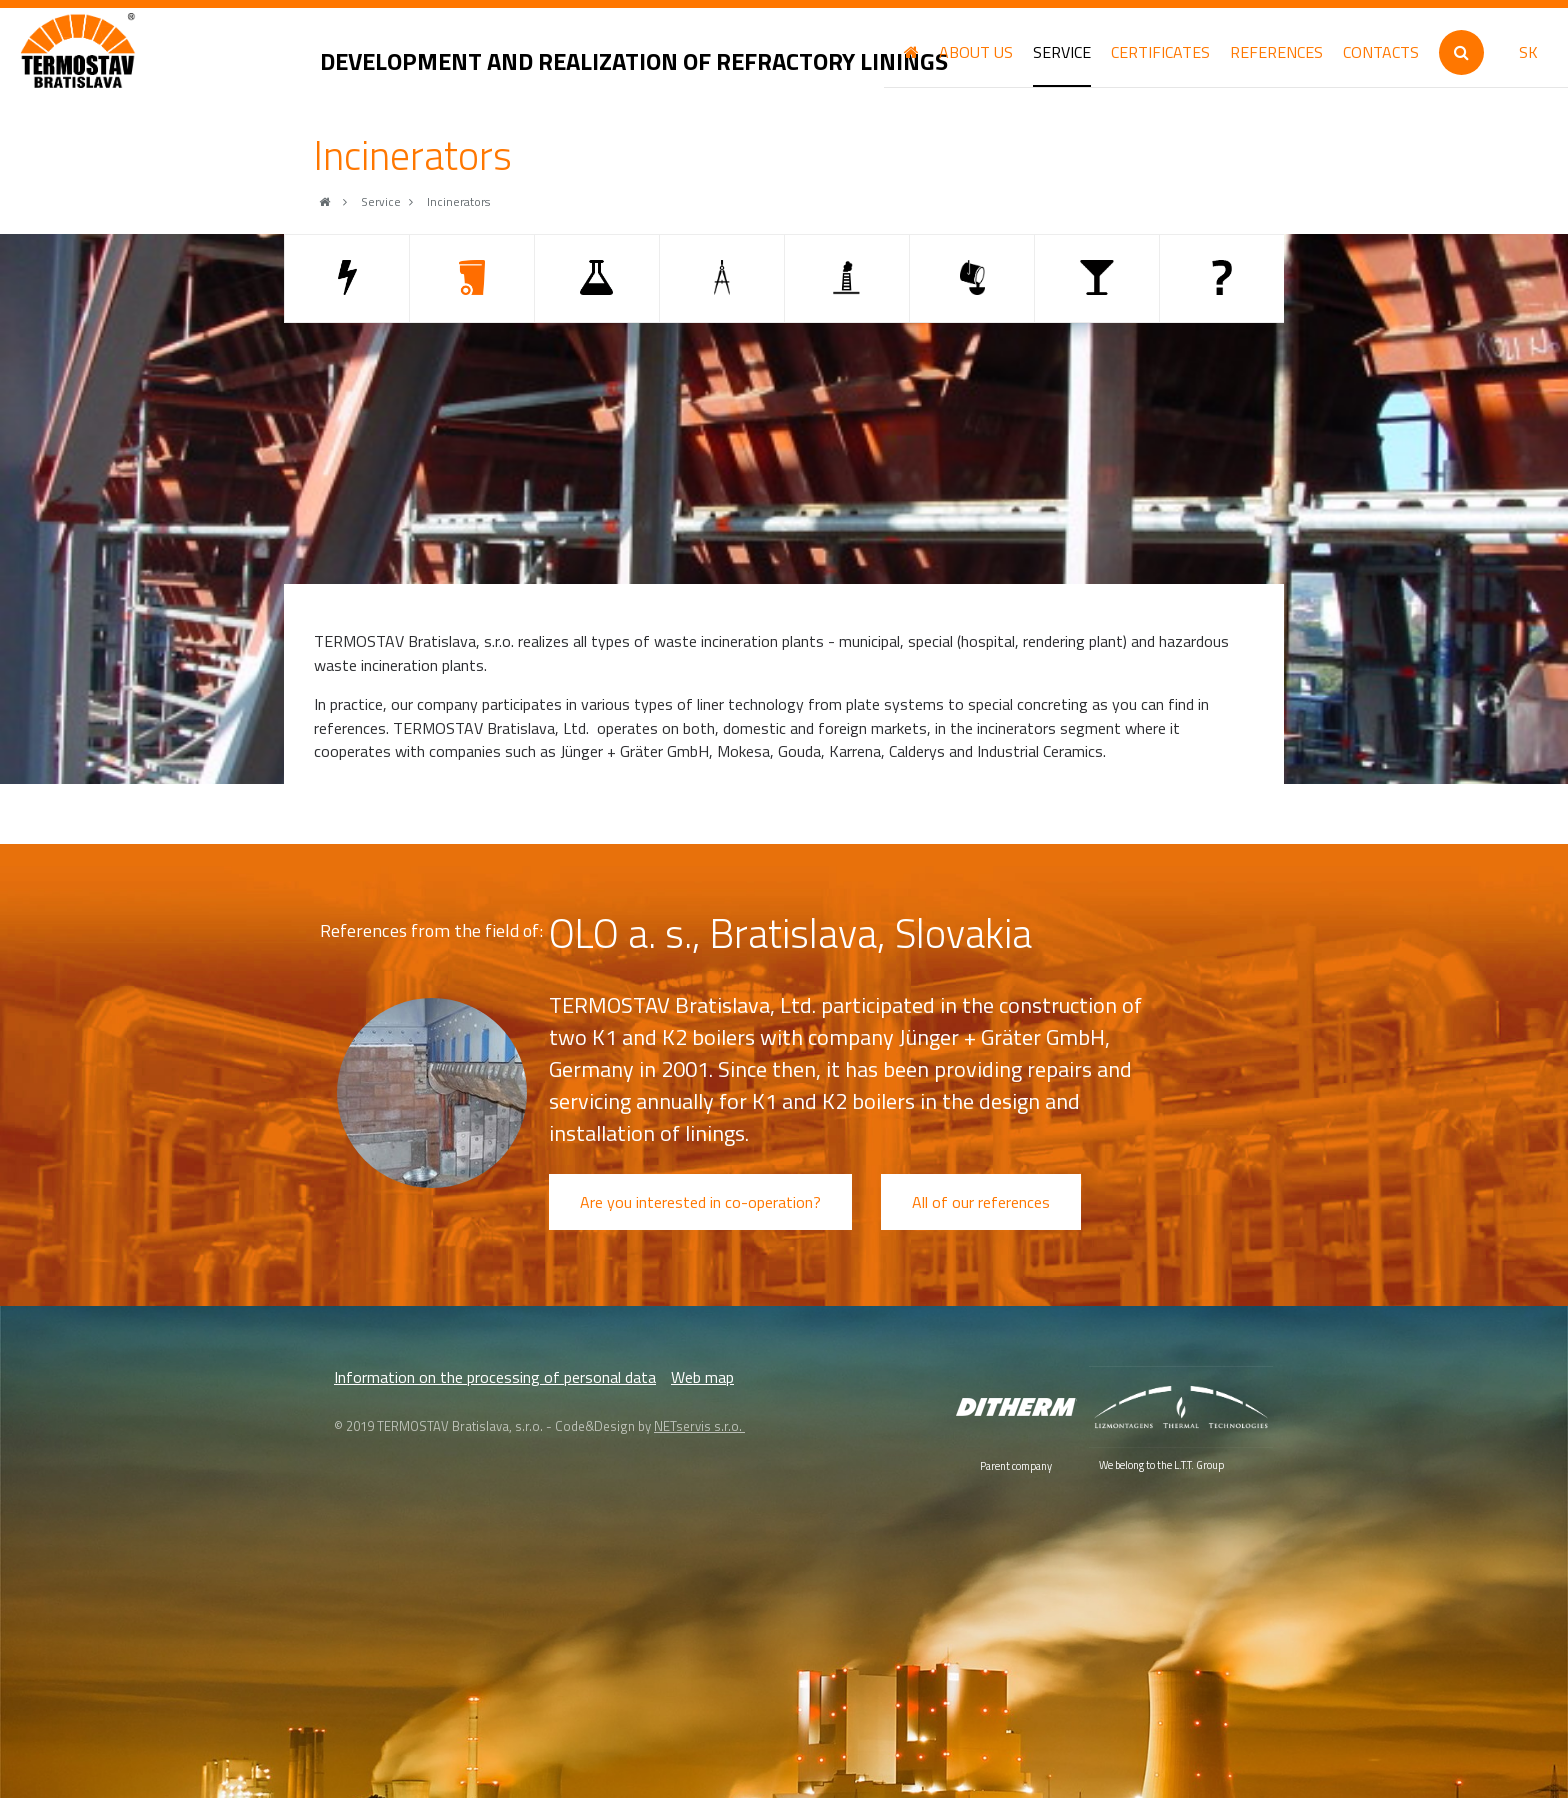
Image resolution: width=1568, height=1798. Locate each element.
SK (1528, 52)
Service (381, 202)
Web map (702, 1377)
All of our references (981, 1202)
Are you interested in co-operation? (700, 1202)
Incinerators (458, 202)
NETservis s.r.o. (699, 1426)
